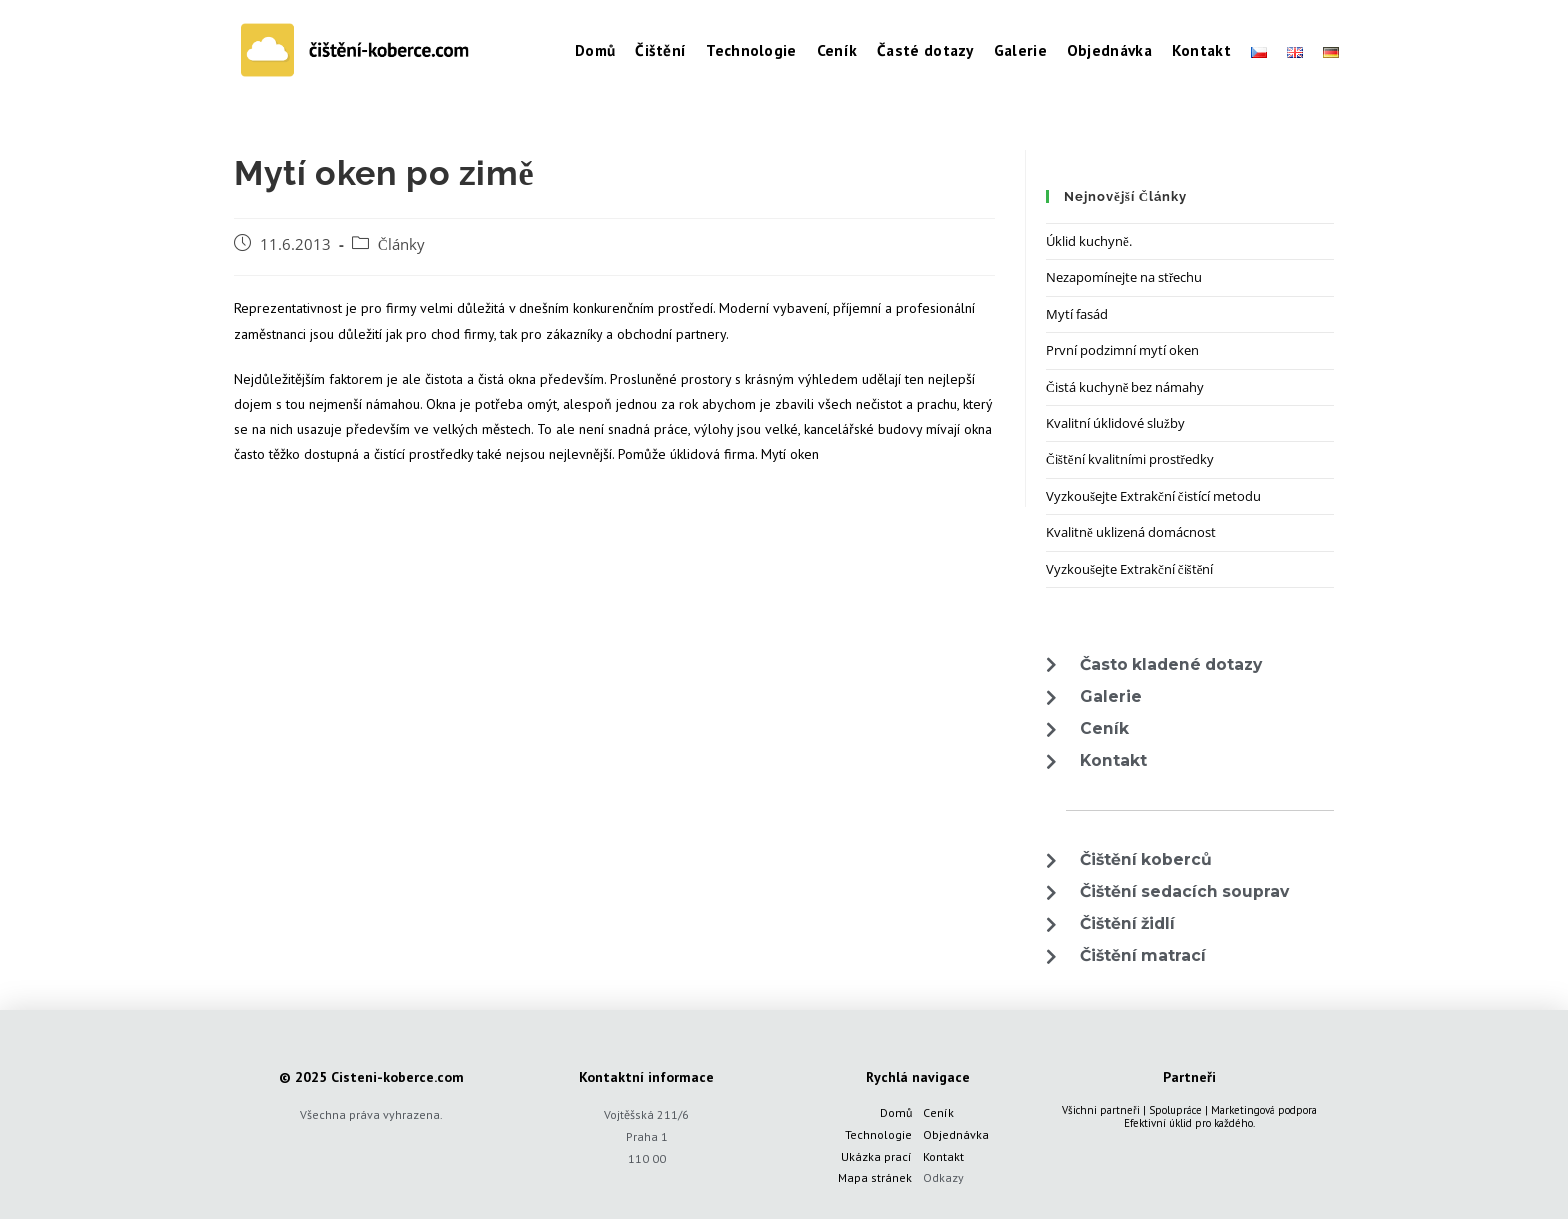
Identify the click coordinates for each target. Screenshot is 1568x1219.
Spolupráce (1175, 1110)
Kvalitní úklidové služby (1115, 423)
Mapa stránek (875, 1177)
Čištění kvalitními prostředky (1130, 459)
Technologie (878, 1134)
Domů (896, 1112)
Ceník (938, 1112)
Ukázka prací (876, 1156)
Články (401, 244)
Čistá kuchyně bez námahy (1125, 387)
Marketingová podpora (1264, 1110)
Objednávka (956, 1134)
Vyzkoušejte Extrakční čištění (1129, 569)
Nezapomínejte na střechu (1124, 277)
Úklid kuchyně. (1089, 241)
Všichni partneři (1101, 1110)
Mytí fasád (1077, 314)
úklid (1180, 1123)
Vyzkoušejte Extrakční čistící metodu (1153, 496)
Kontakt (943, 1156)
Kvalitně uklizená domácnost (1131, 532)
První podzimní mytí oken (1122, 350)
